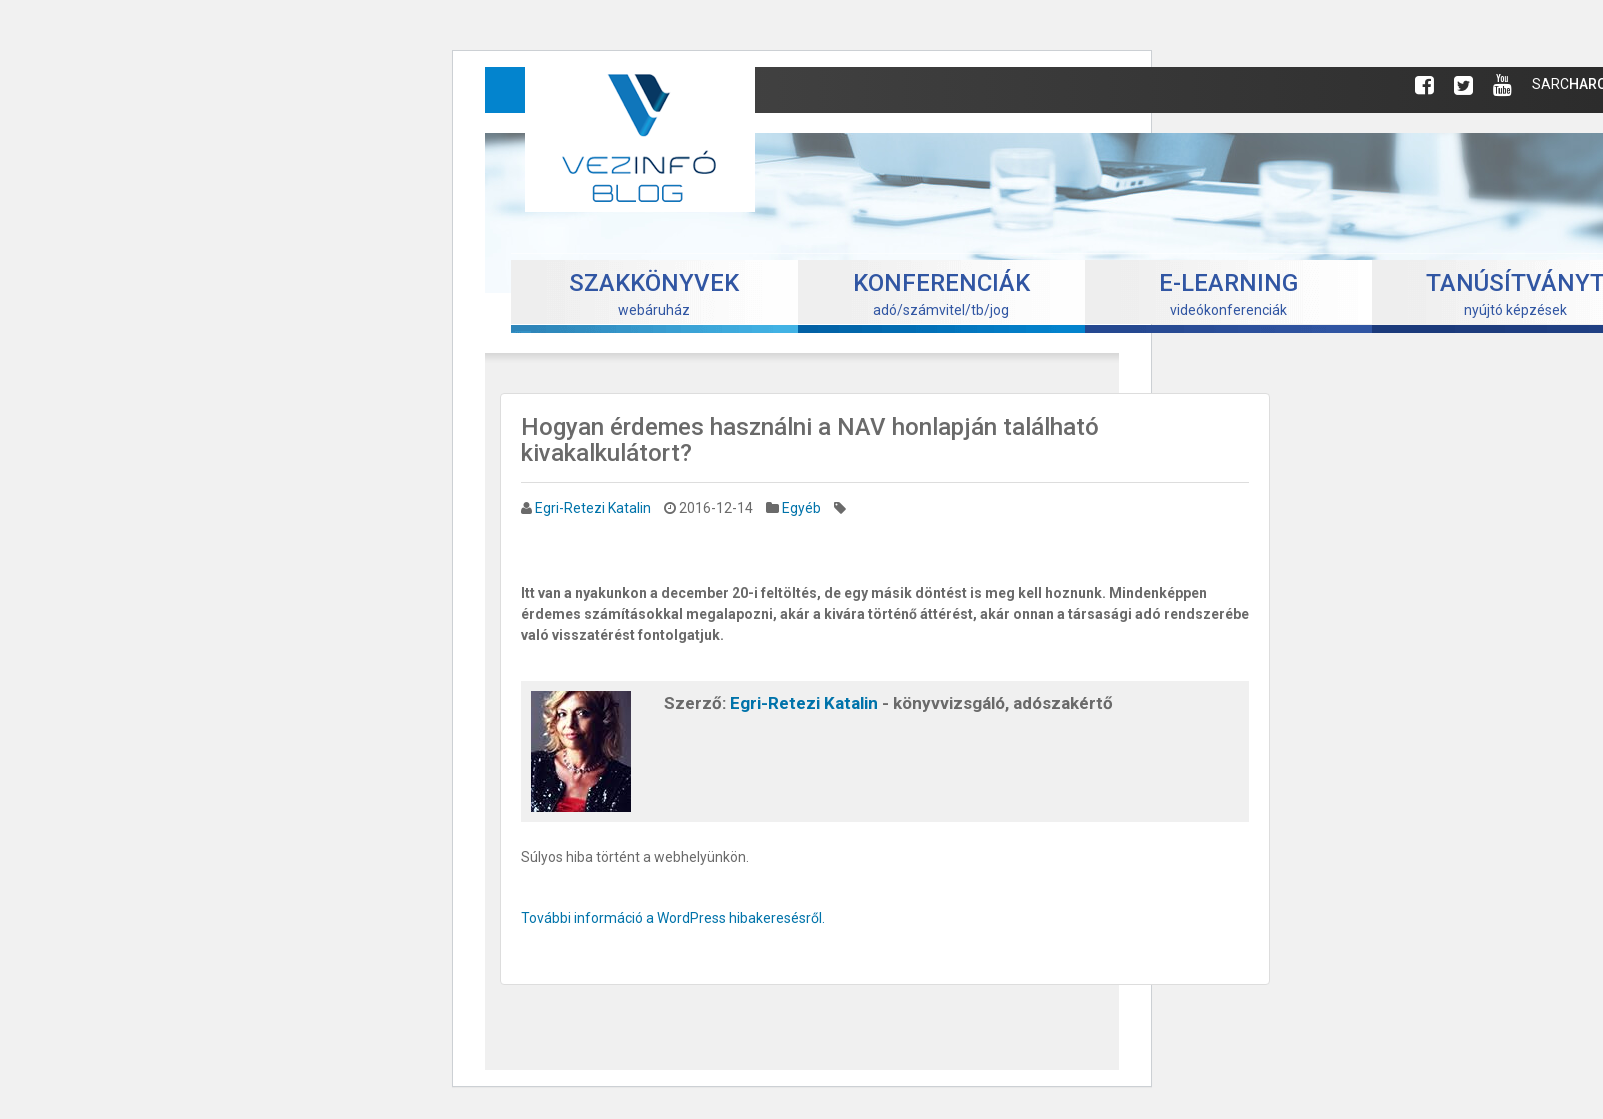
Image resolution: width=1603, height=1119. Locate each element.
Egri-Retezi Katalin (593, 508)
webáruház (654, 293)
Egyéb (801, 508)
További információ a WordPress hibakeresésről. (673, 918)
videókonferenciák (1228, 293)
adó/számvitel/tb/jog (941, 293)
